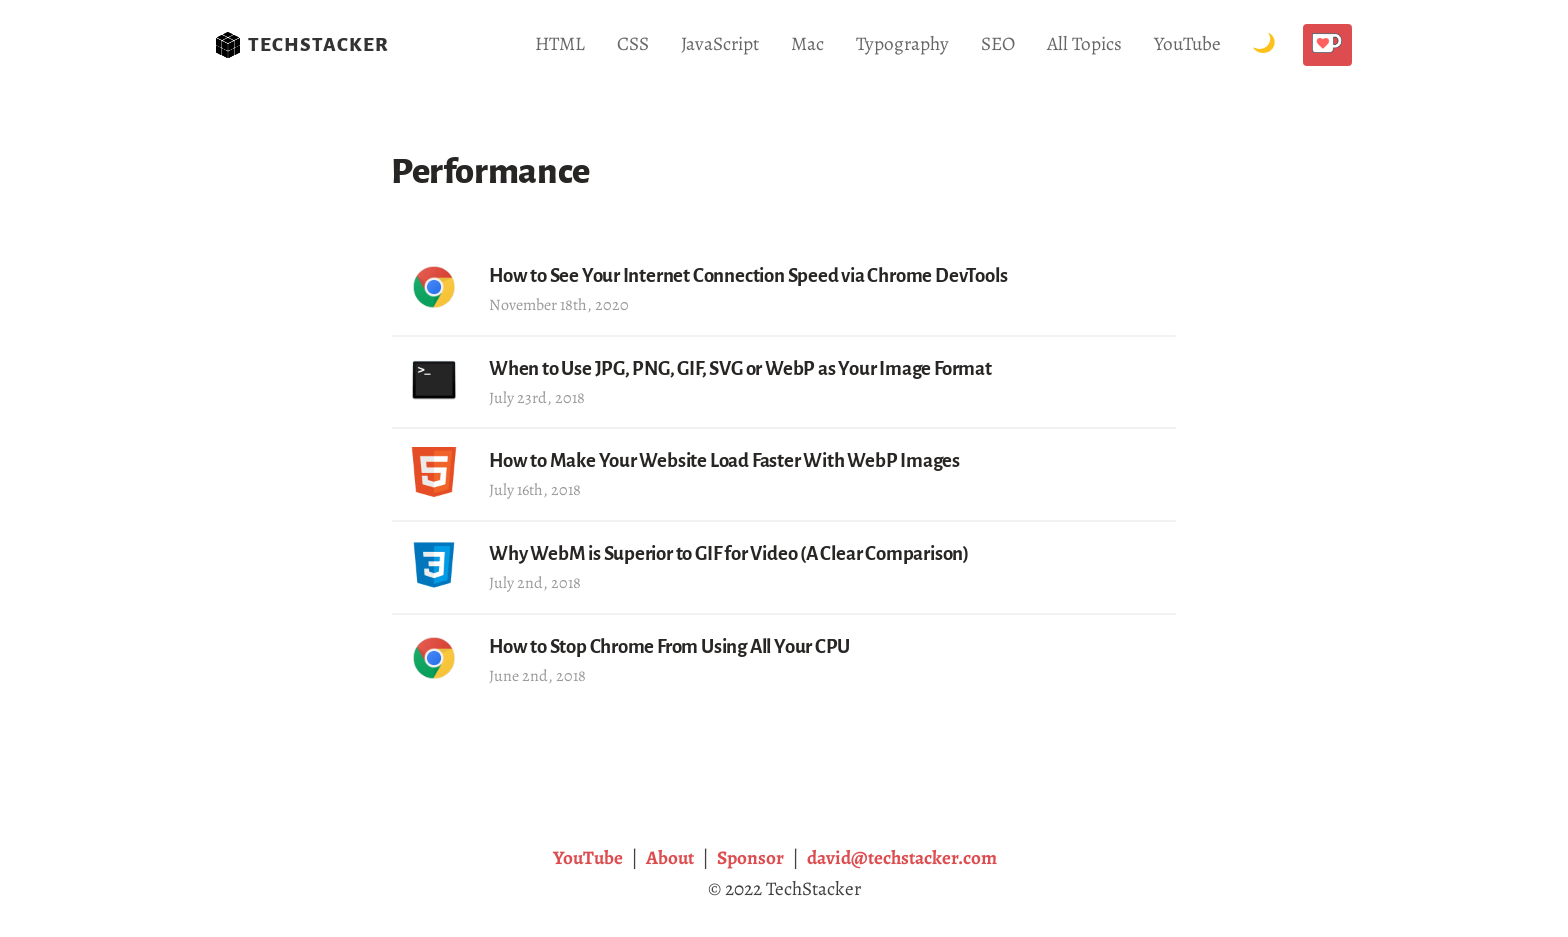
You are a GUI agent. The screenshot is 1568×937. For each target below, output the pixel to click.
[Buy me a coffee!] (1327, 45)
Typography (902, 43)
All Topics (1084, 43)
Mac (807, 43)
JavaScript (720, 43)
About (670, 857)
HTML (560, 43)
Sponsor (750, 857)
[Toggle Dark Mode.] (1264, 44)
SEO (998, 43)
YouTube (1187, 43)
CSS (633, 43)
